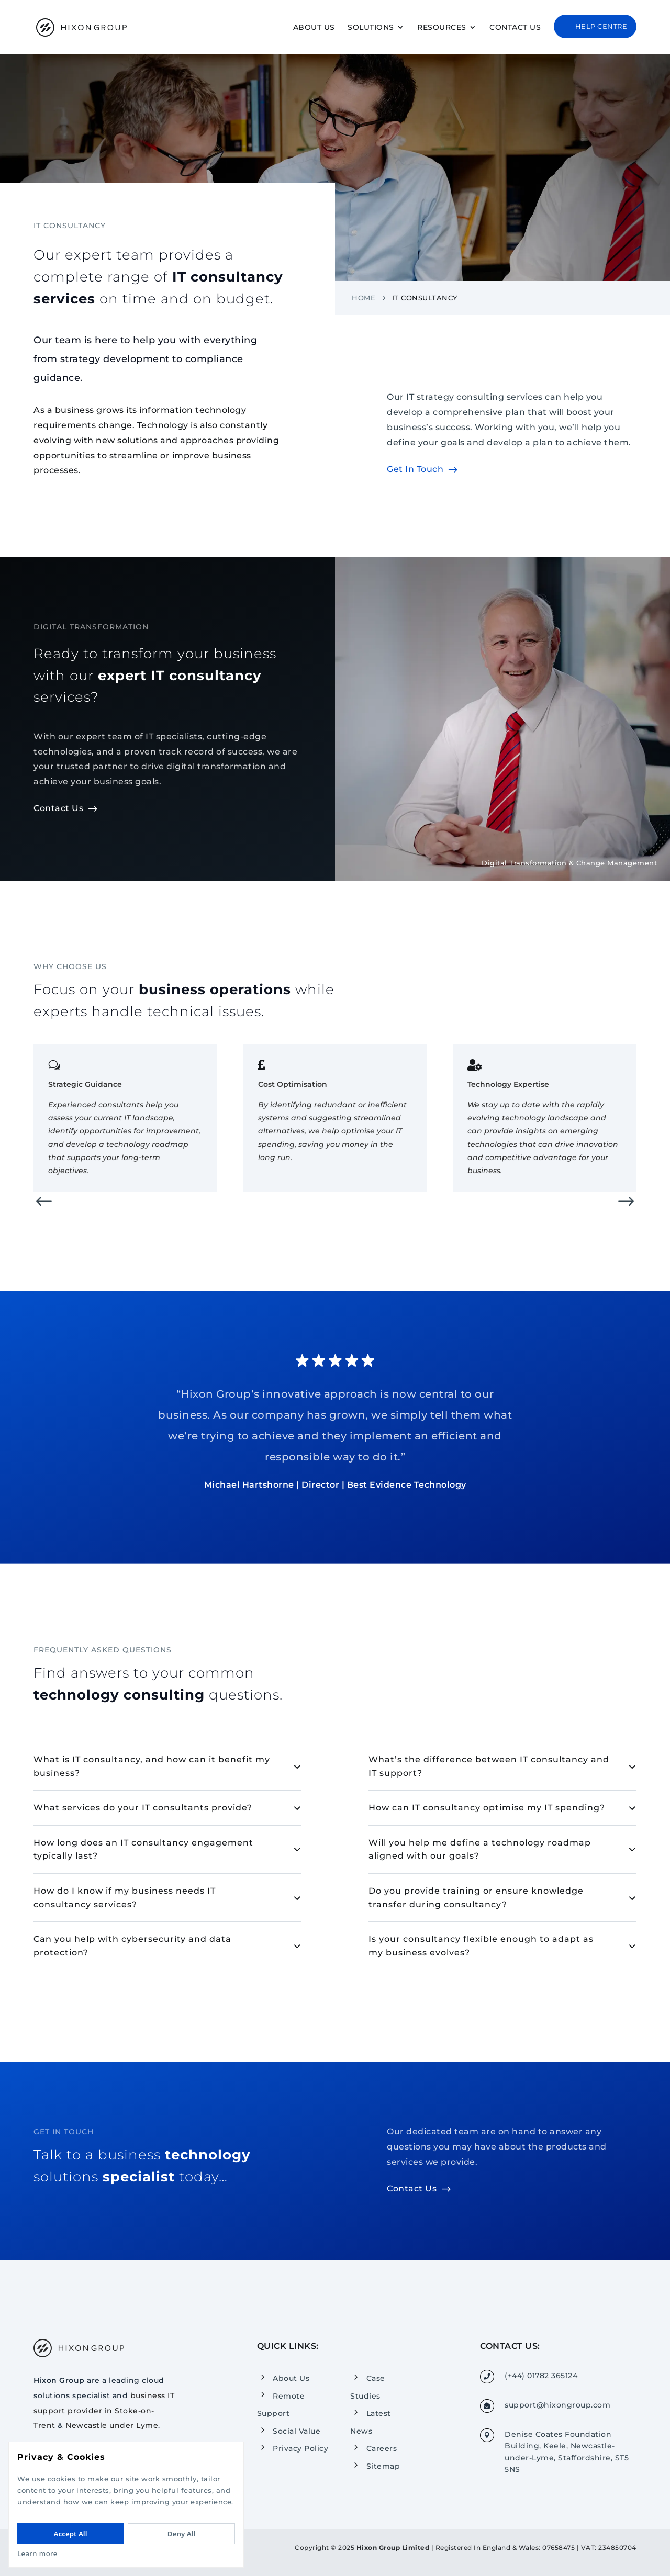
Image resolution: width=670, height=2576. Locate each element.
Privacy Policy (300, 2448)
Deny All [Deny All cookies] (181, 2533)
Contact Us (515, 28)
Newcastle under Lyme (111, 2425)
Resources (441, 28)
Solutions (371, 28)
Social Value (296, 2431)
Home (363, 310)
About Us (314, 28)
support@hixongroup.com (557, 2405)
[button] (44, 1215)
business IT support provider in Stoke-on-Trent (104, 2411)
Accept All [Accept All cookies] (70, 2533)
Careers (381, 2448)
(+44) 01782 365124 (541, 2375)
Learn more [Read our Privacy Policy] (37, 2553)
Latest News (370, 2422)
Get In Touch (415, 482)
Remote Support (281, 2404)
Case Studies (367, 2387)
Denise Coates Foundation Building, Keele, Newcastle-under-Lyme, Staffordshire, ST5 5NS (567, 2451)
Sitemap (383, 2466)
